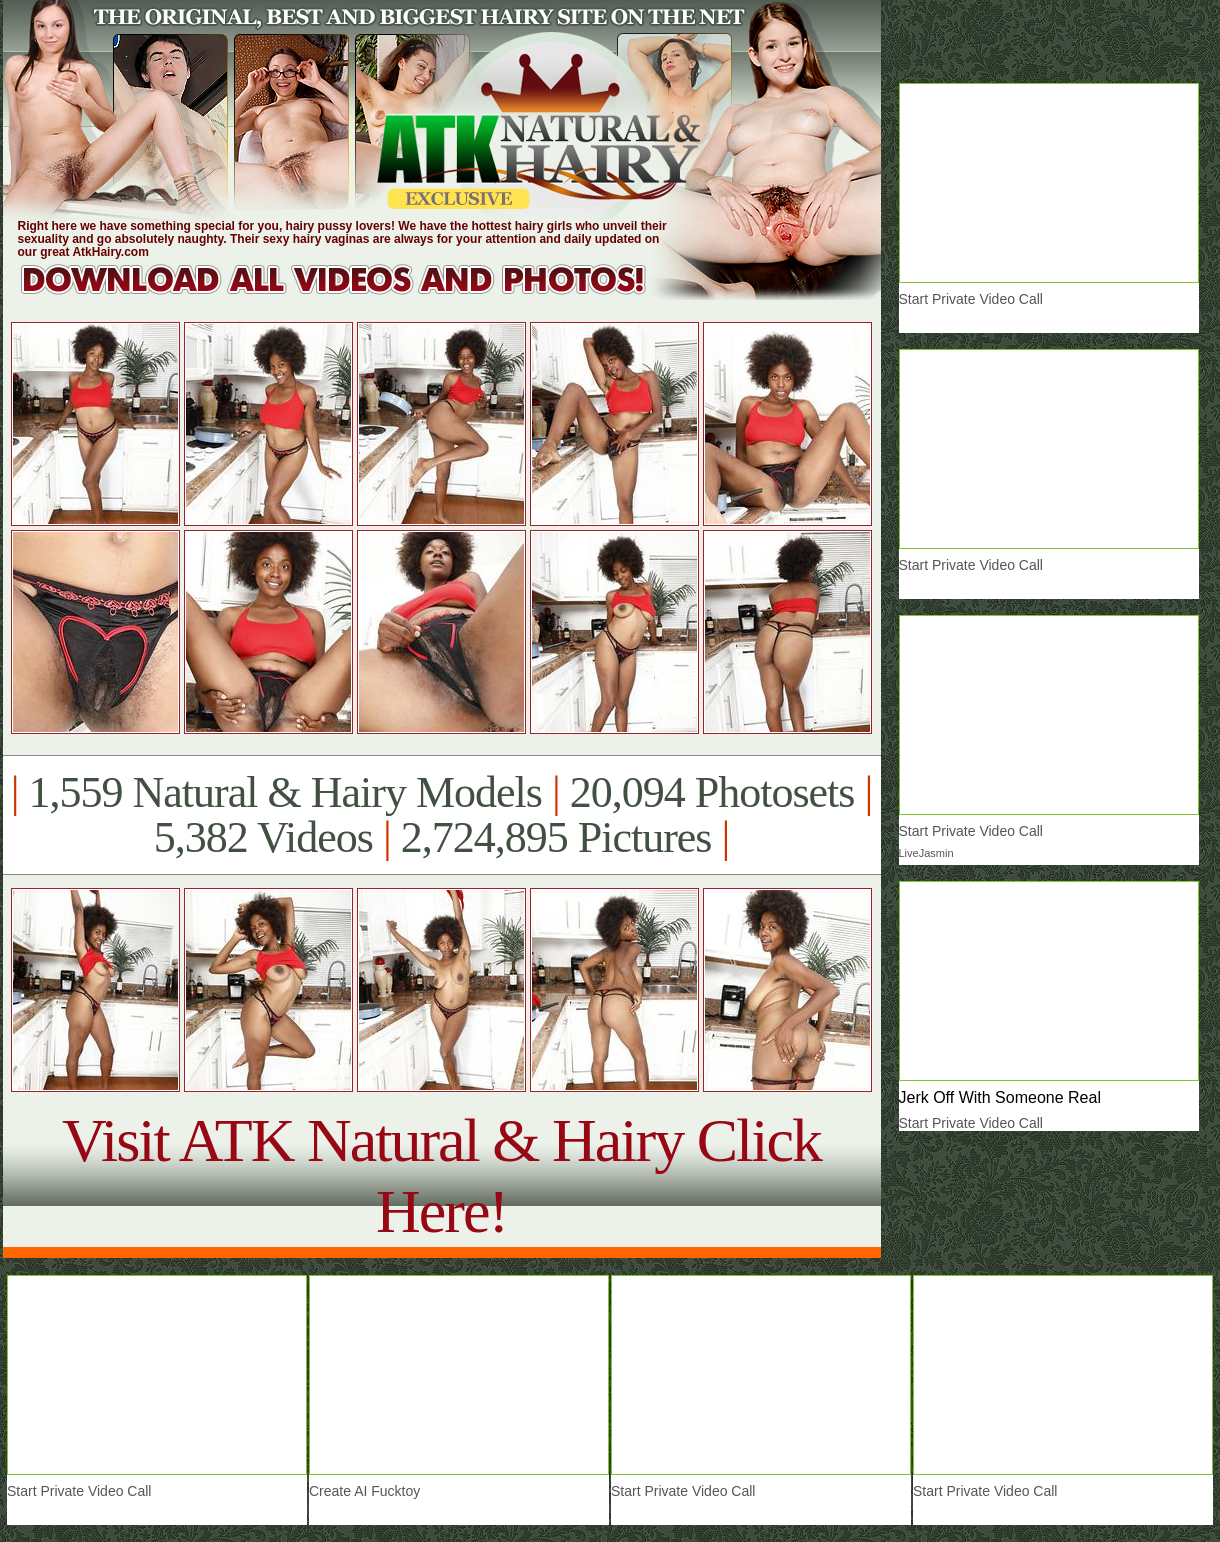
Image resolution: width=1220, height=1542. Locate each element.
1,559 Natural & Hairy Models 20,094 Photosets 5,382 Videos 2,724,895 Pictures (441, 815)
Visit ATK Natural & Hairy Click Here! (441, 1175)
